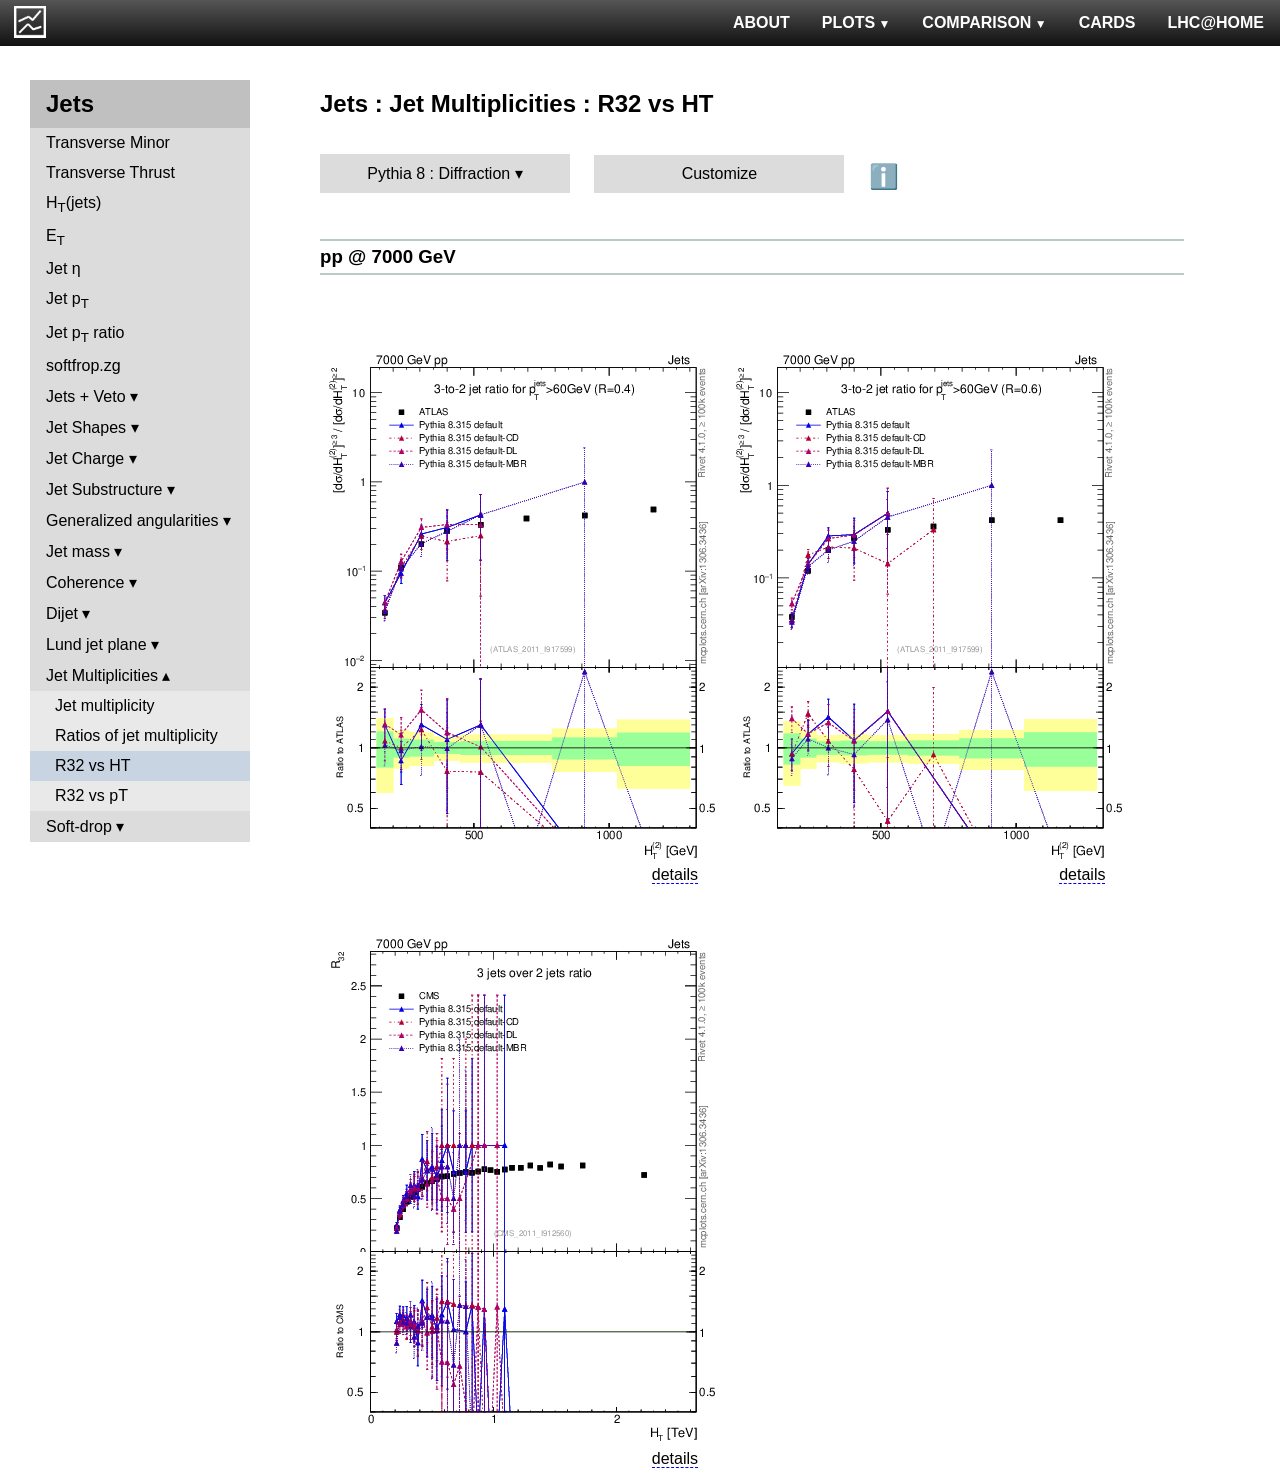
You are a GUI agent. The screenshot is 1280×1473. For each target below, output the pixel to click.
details (675, 874)
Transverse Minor (108, 142)
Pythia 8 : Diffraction (438, 173)
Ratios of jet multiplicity (136, 735)
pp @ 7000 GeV (388, 256)
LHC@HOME (1216, 22)
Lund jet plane (96, 644)
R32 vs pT (91, 795)
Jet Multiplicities (102, 675)
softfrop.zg (83, 365)
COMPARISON (984, 22)
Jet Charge (85, 458)
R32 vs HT (93, 765)
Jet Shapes (86, 427)
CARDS (1107, 22)
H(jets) (73, 204)
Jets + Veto (86, 396)
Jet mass (78, 551)
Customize (720, 173)
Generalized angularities (132, 520)
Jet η (63, 268)
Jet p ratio (85, 334)
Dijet (62, 613)
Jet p (67, 300)
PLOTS (856, 22)
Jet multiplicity (105, 705)
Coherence (85, 582)
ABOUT (761, 22)
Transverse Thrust (110, 172)
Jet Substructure (104, 489)
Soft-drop (79, 826)
